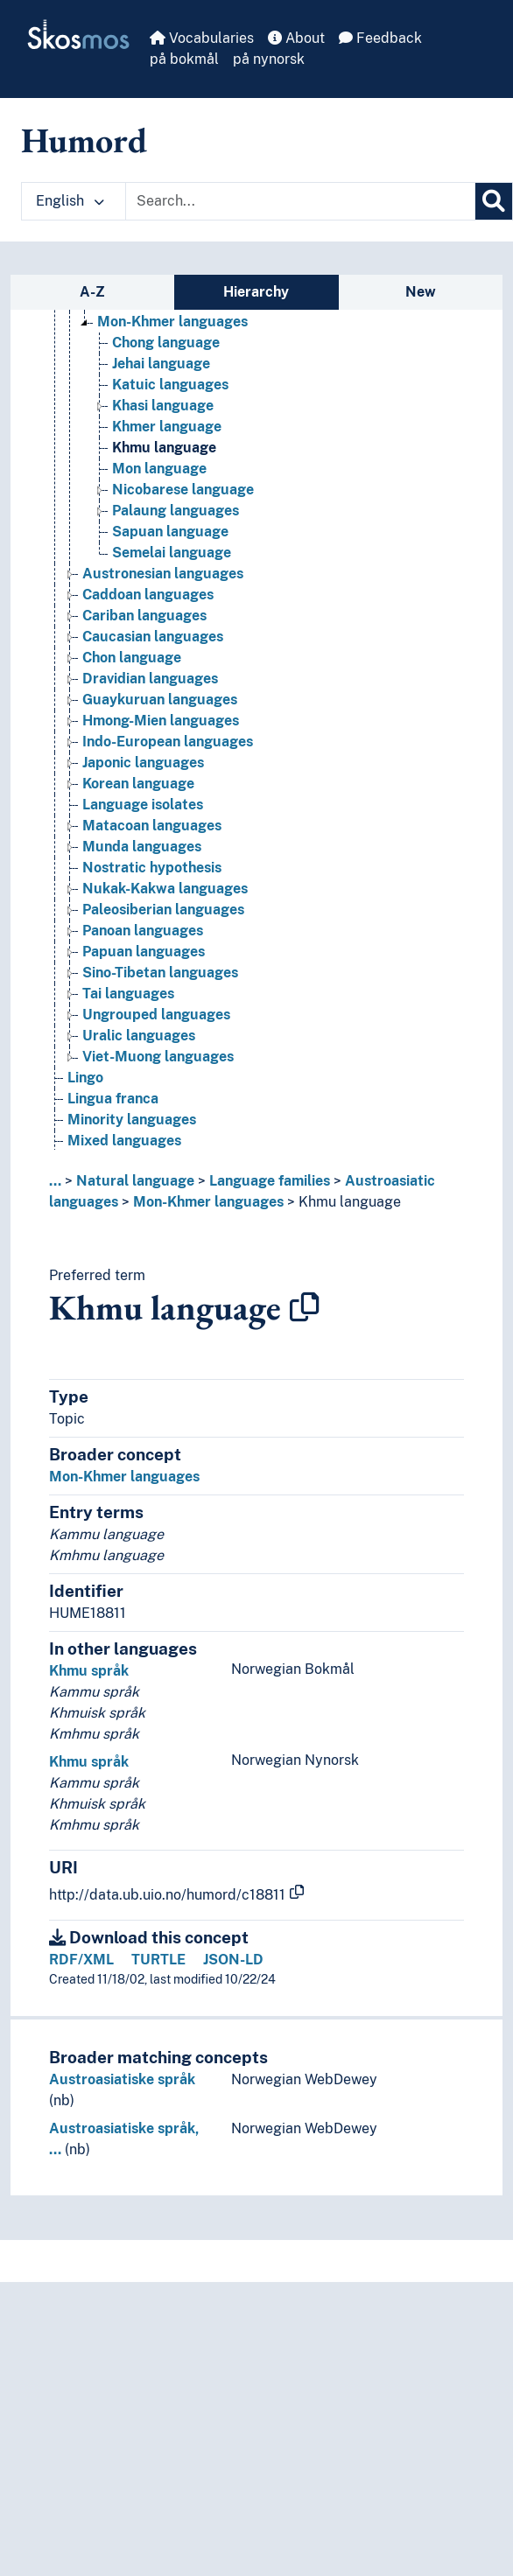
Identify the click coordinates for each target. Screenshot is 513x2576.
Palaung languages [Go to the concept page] (175, 510)
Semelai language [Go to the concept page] (171, 552)
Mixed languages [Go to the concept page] (124, 1140)
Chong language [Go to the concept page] (166, 342)
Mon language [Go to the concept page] (159, 468)
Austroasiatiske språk (122, 2079)
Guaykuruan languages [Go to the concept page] (159, 699)
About (296, 38)
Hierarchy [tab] (256, 292)
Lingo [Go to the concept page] (85, 1077)
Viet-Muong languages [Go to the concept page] (158, 1056)
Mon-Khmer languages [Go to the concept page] (172, 321)
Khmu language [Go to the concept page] (164, 447)
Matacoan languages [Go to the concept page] (151, 825)
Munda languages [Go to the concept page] (141, 846)
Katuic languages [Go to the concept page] (170, 384)
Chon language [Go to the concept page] (131, 657)
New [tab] (420, 292)
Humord (84, 140)
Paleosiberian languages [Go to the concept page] (163, 909)
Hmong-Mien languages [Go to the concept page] (160, 720)
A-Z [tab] (92, 292)
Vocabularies (202, 38)
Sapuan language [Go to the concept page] (170, 531)
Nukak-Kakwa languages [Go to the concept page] (165, 888)
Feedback (380, 38)
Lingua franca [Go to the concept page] (112, 1098)
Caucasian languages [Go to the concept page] (152, 636)
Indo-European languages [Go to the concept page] (167, 741)
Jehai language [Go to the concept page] (161, 363)
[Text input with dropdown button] (300, 201)
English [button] (70, 200)
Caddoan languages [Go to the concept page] (148, 594)
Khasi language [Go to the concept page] (163, 405)
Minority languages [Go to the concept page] (131, 1119)
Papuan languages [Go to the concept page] (143, 951)
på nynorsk (269, 59)
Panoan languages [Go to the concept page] (142, 930)
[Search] (493, 201)
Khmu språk (89, 1670)
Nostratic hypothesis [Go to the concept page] (151, 867)
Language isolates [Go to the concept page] (142, 804)
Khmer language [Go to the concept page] (166, 426)
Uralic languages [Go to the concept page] (138, 1035)
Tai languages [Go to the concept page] (128, 993)
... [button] (55, 1180)
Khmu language (350, 1202)
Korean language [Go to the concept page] (138, 783)
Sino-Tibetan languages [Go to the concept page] (160, 972)
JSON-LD (233, 1959)
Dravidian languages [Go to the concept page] (150, 678)
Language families (269, 1180)
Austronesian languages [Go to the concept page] (162, 573)
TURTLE (158, 1959)
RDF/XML (81, 1959)
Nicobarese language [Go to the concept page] (183, 489)
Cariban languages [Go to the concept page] (144, 615)
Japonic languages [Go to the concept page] (143, 762)
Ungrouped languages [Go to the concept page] (156, 1014)
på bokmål (184, 59)
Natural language (135, 1180)
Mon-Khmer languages (208, 1202)
